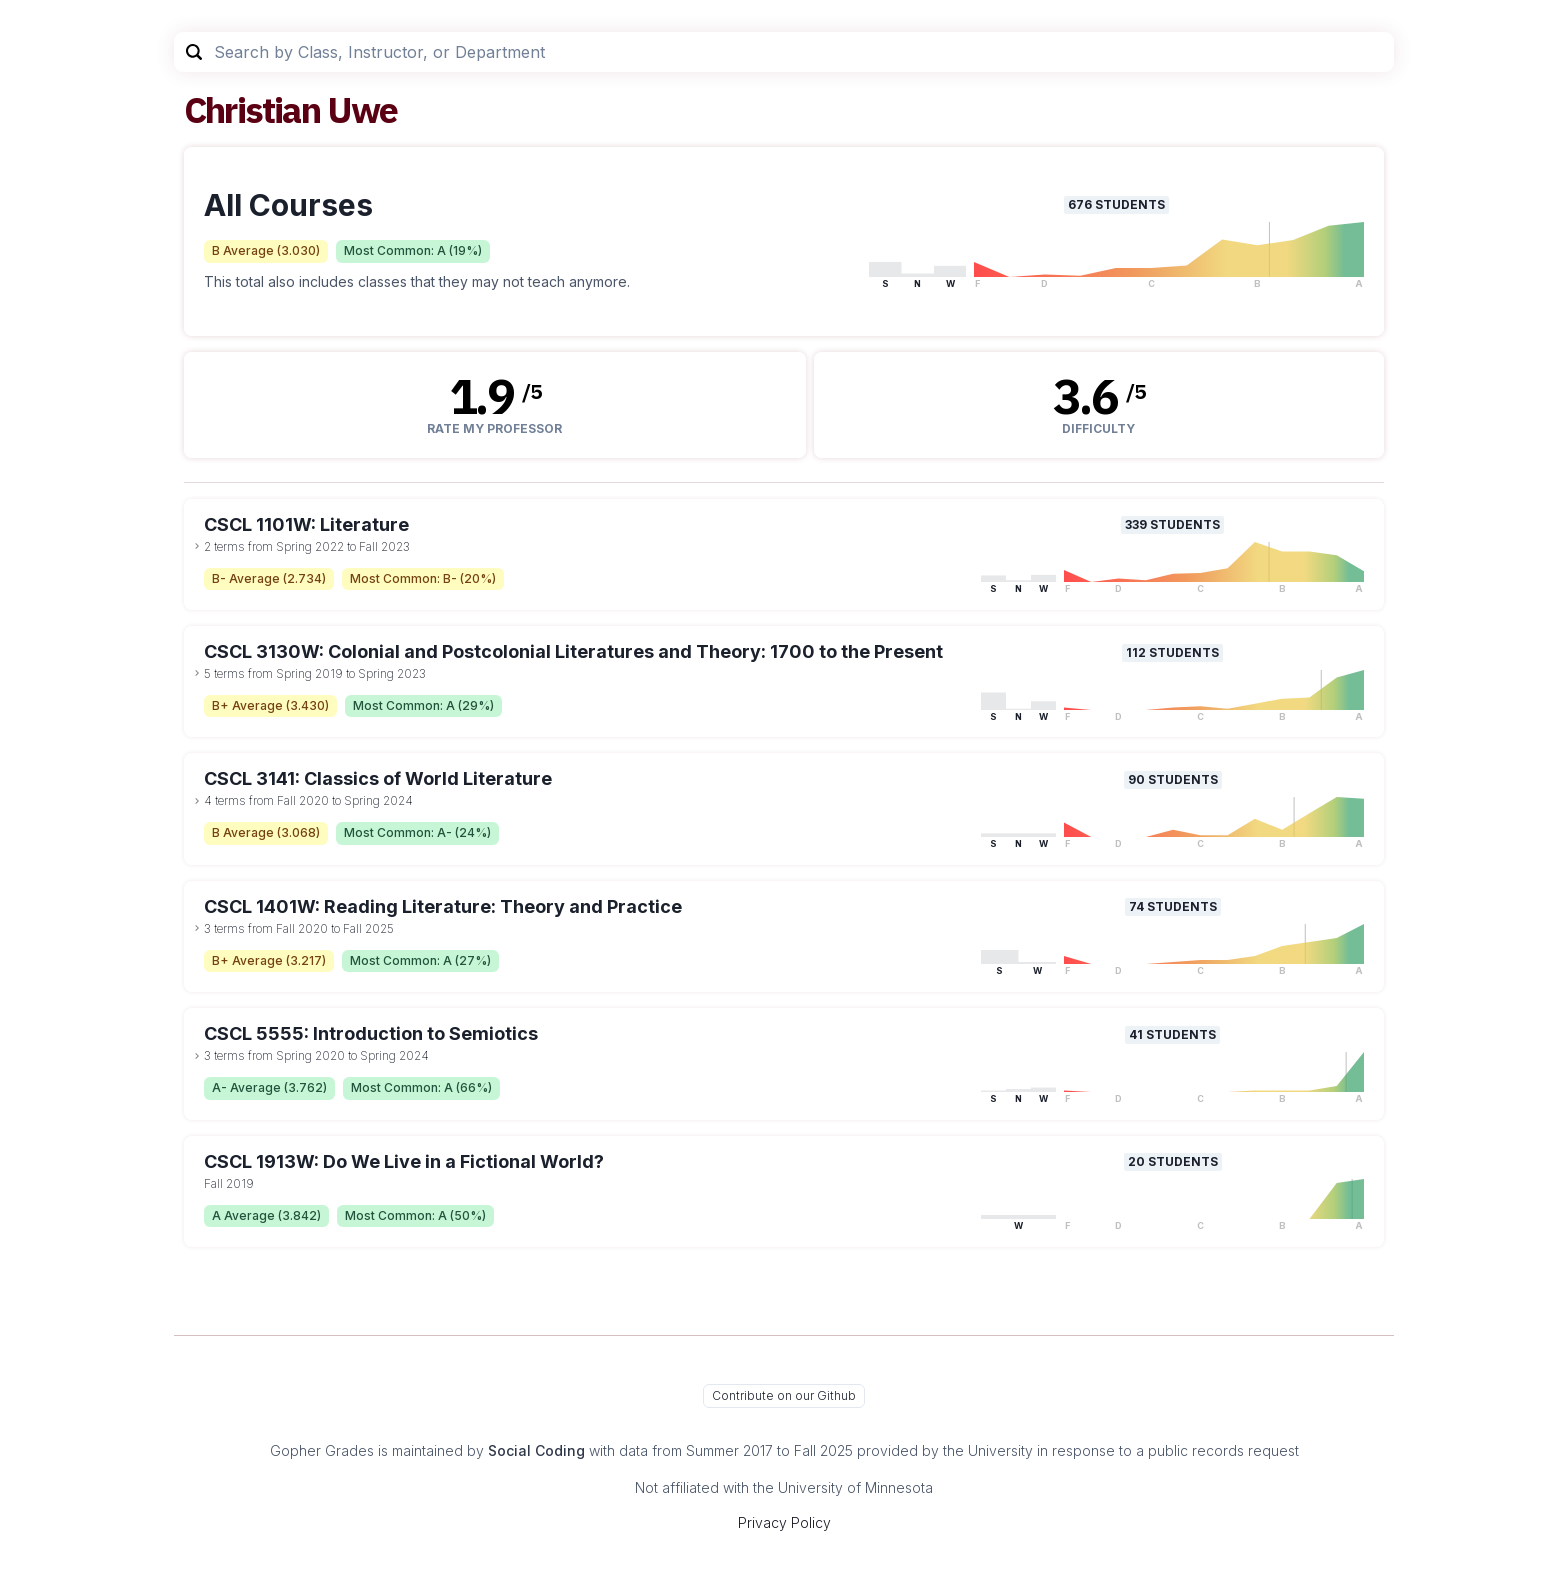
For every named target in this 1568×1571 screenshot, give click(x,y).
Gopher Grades (322, 1450)
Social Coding (536, 1450)
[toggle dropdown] (197, 546)
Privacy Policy (784, 1522)
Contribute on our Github (784, 1395)
